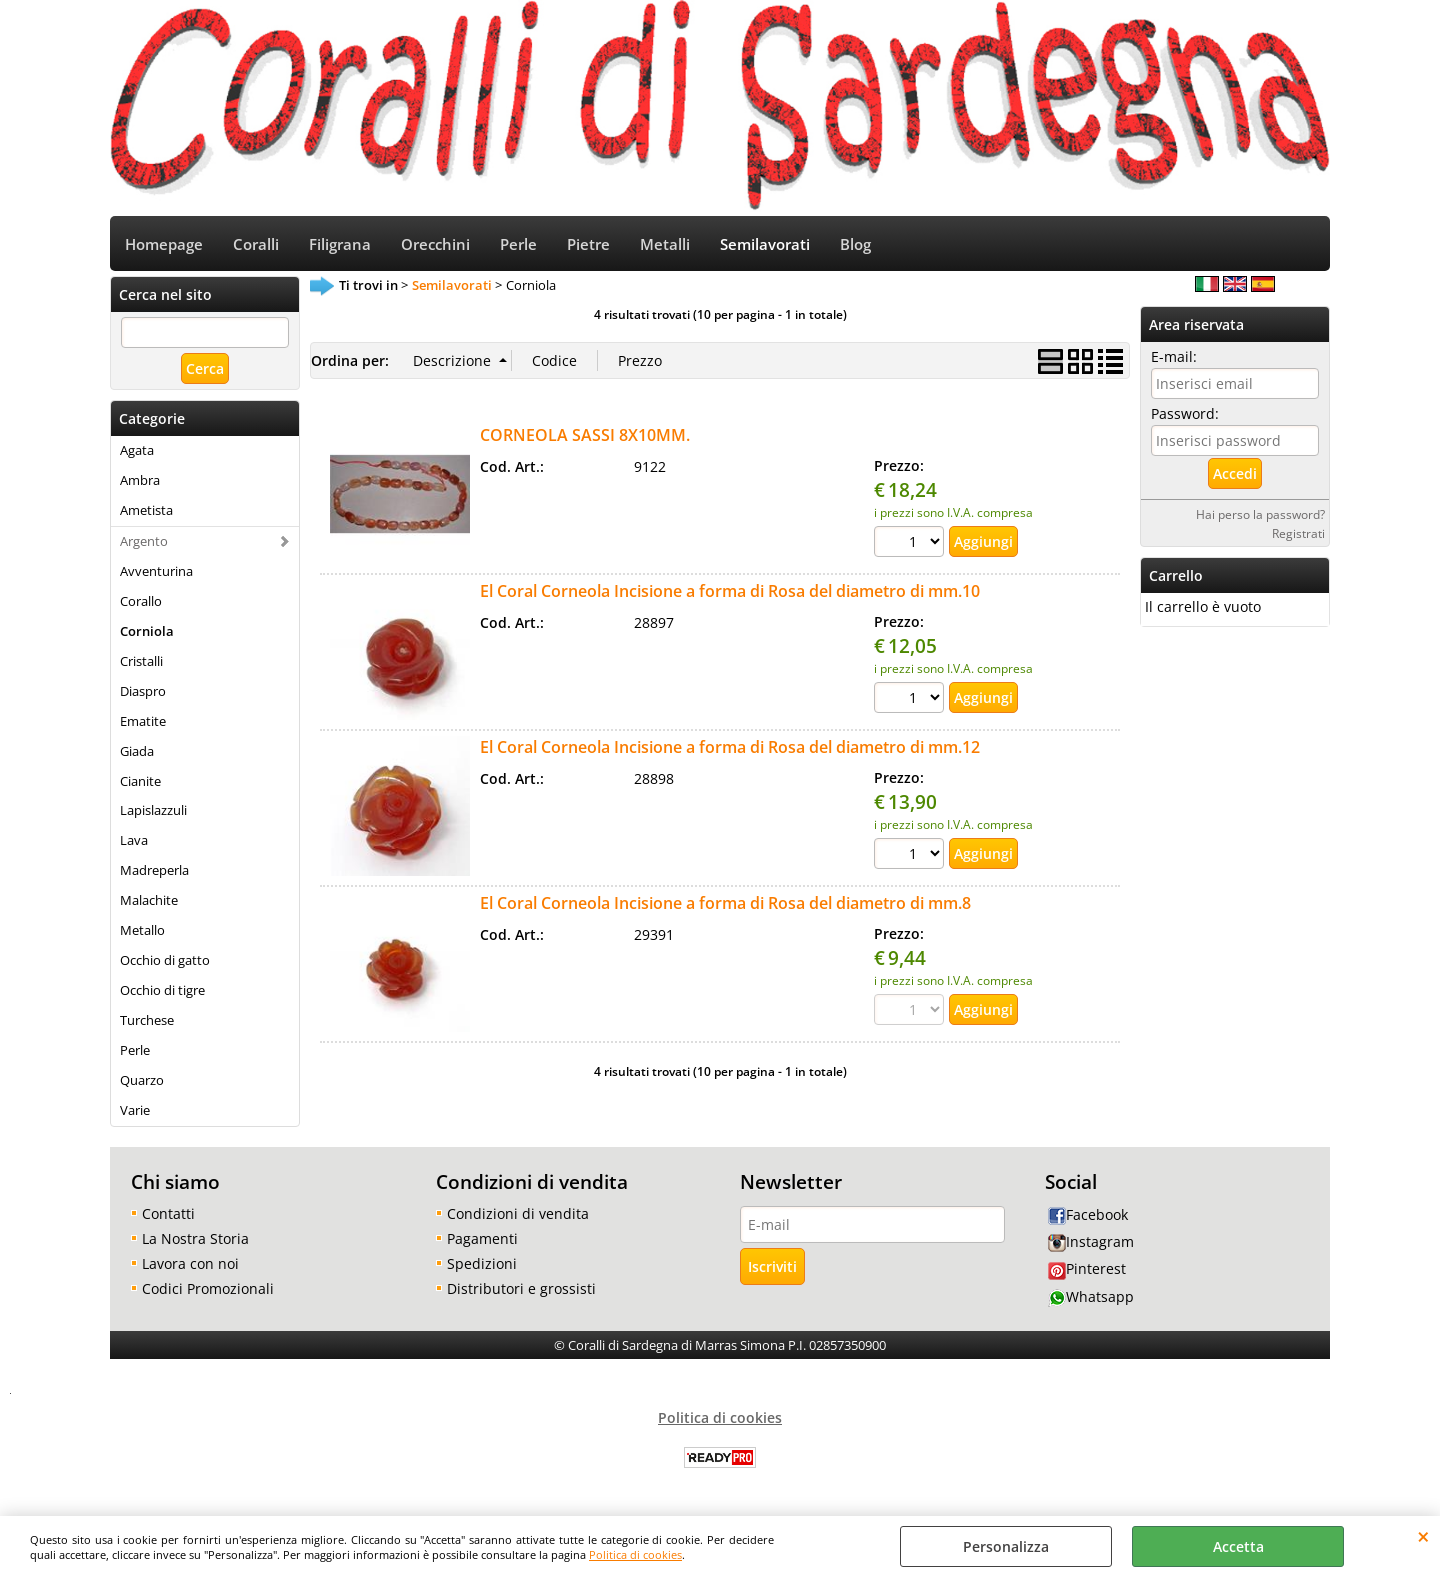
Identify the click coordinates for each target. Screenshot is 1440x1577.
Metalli (665, 244)
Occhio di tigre (162, 990)
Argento (144, 541)
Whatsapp (1091, 1296)
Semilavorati (765, 244)
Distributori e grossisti (521, 1288)
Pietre (588, 244)
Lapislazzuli (153, 810)
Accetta (1238, 1546)
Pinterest (1087, 1268)
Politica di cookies (635, 1554)
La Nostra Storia (195, 1238)
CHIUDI (1423, 1536)
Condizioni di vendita (518, 1213)
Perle (518, 244)
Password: (1185, 413)
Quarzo (142, 1080)
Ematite (143, 721)
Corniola (147, 631)
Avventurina (156, 571)
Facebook (1088, 1214)
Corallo (141, 601)
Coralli (256, 244)
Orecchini (435, 244)
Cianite (140, 781)
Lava (134, 840)
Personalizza (1006, 1546)
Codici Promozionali (208, 1288)
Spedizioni (482, 1263)
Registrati (1298, 533)
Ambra (140, 480)
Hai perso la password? (1260, 514)
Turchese (147, 1020)
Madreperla (154, 870)
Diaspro (143, 691)
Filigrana (340, 244)
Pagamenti (482, 1238)
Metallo (142, 930)
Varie (135, 1110)
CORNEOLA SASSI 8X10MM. (585, 435)
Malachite (149, 900)
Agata (137, 450)
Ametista (146, 510)
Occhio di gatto (165, 960)
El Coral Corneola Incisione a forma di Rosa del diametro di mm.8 (725, 903)
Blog (855, 244)
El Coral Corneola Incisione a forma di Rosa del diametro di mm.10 (730, 591)
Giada (137, 751)
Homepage (164, 244)
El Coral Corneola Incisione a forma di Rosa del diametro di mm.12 (730, 747)
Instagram (1091, 1241)
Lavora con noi (190, 1263)
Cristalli (141, 661)
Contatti (168, 1213)
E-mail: (1174, 356)
